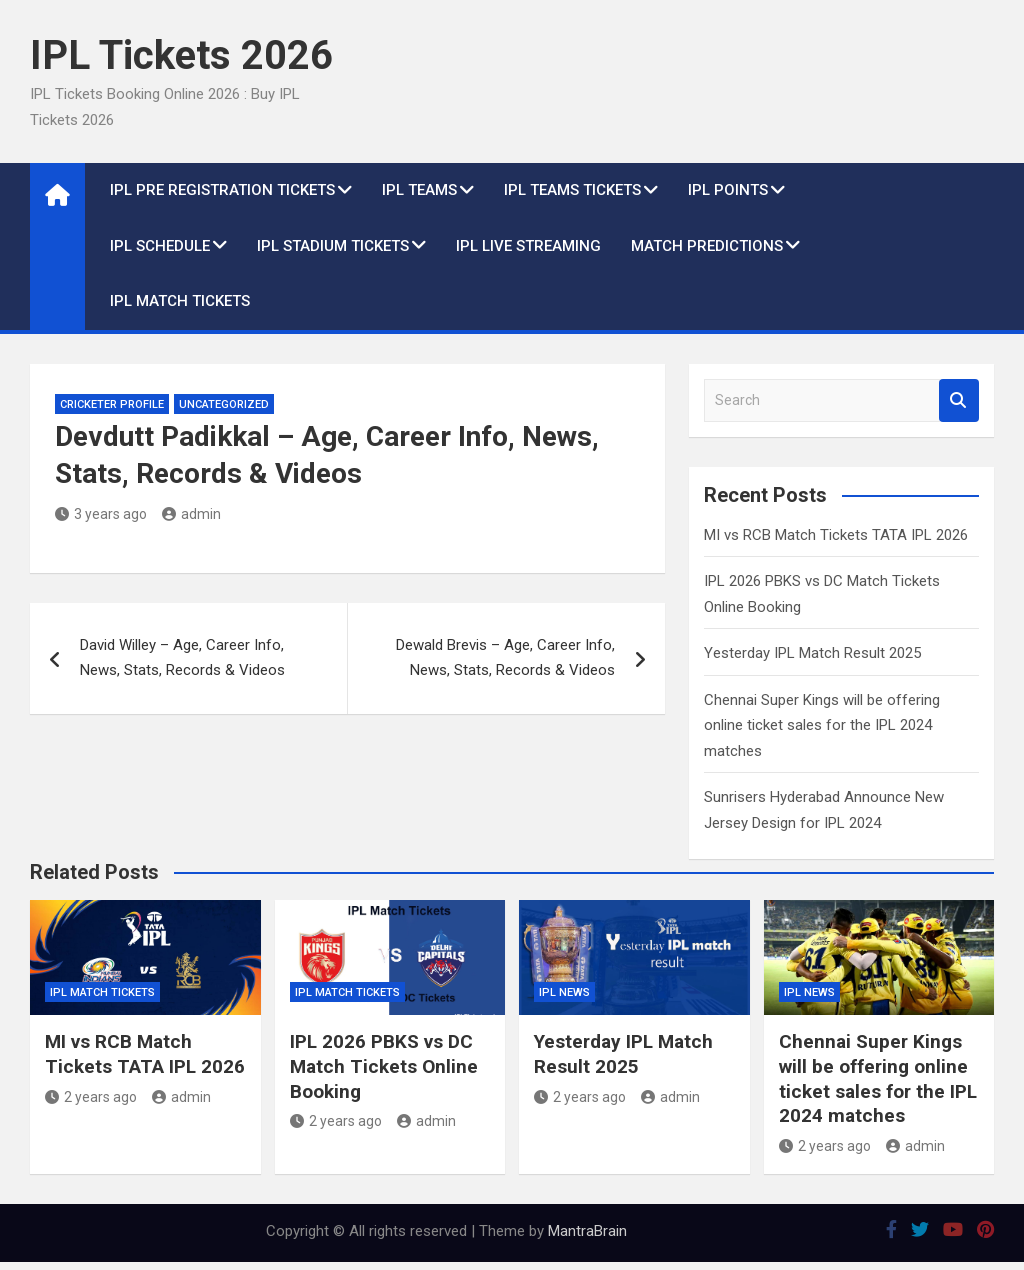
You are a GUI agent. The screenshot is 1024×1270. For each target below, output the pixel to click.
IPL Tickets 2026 (181, 55)
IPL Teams (419, 190)
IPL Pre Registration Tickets (222, 190)
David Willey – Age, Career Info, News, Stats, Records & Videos (182, 658)
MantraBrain (587, 1231)
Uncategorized (224, 404)
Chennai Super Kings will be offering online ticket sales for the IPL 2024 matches (822, 725)
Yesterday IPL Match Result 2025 (812, 653)
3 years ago (101, 514)
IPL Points (728, 190)
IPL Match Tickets (180, 301)
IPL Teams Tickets (572, 190)
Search (959, 400)
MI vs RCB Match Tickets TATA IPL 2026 (836, 535)
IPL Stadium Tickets (333, 246)
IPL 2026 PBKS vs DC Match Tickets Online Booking (384, 1066)
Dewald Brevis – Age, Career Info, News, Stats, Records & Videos (505, 658)
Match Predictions (707, 246)
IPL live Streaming (528, 246)
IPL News (564, 992)
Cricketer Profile (112, 404)
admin (191, 514)
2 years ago (91, 1097)
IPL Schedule (160, 246)
